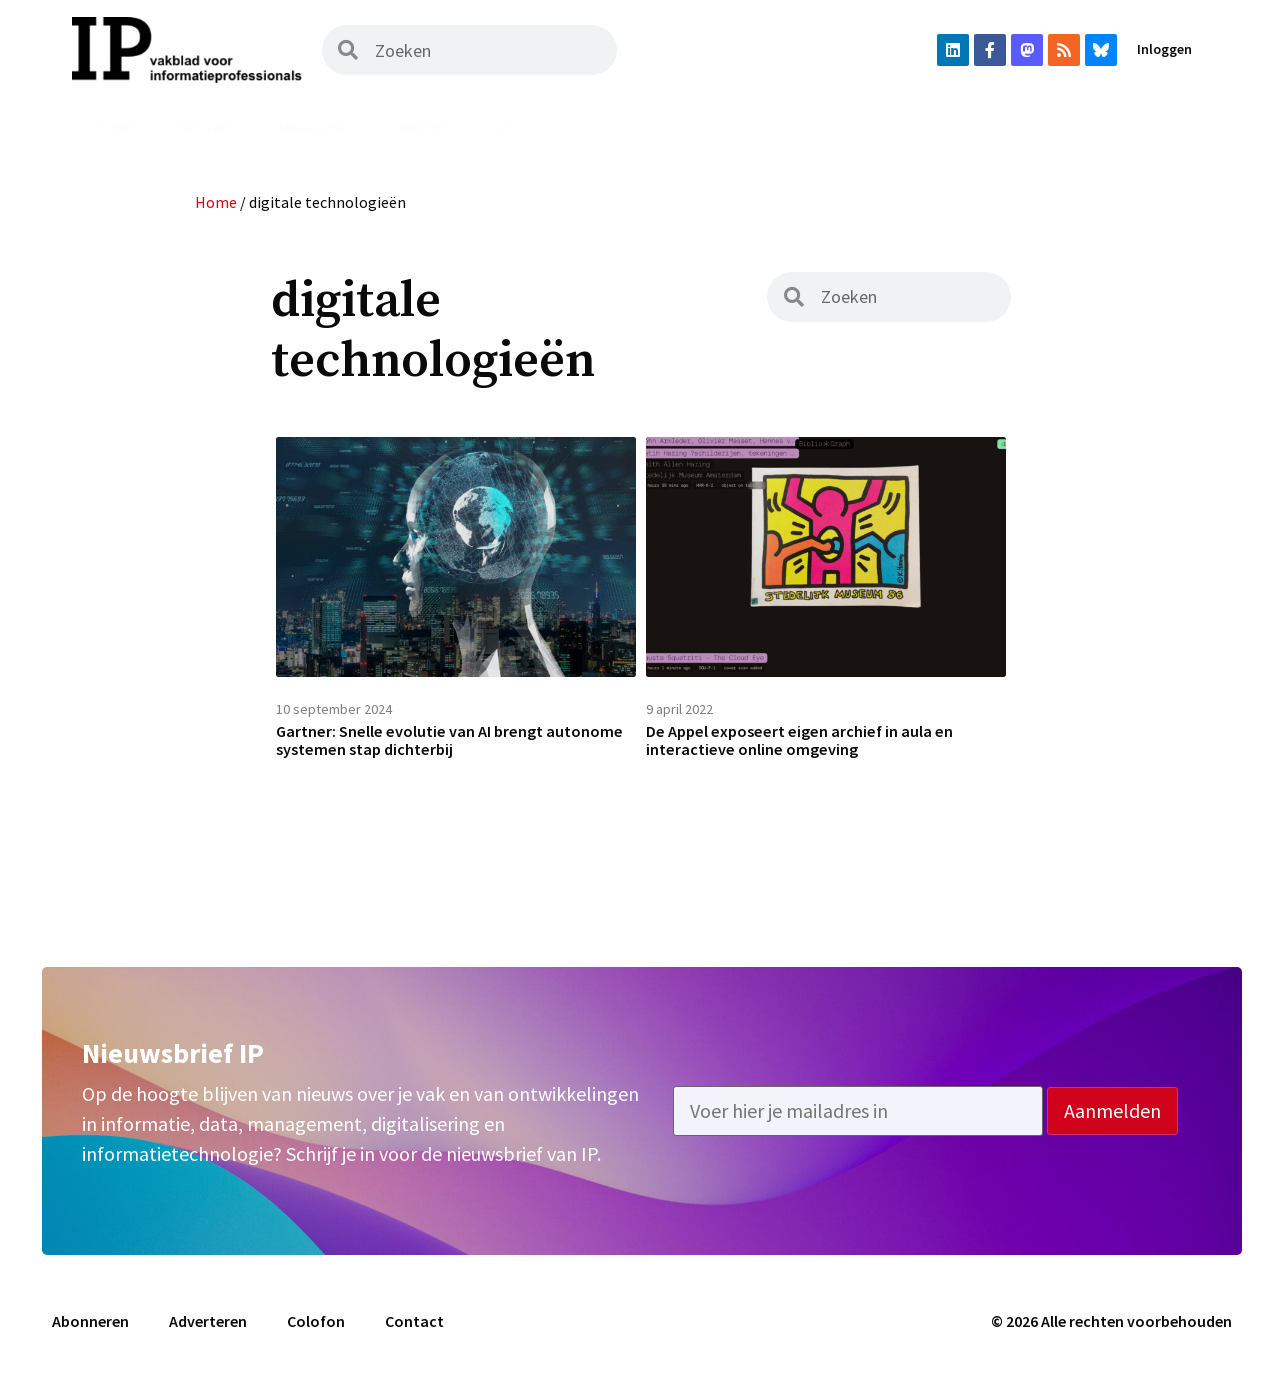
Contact (414, 1335)
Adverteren (1144, 127)
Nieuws (207, 127)
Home (114, 127)
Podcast (531, 127)
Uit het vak (652, 127)
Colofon (316, 1335)
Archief (423, 127)
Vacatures (781, 127)
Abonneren (1011, 127)
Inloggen (1164, 49)
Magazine (314, 127)
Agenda (895, 127)
